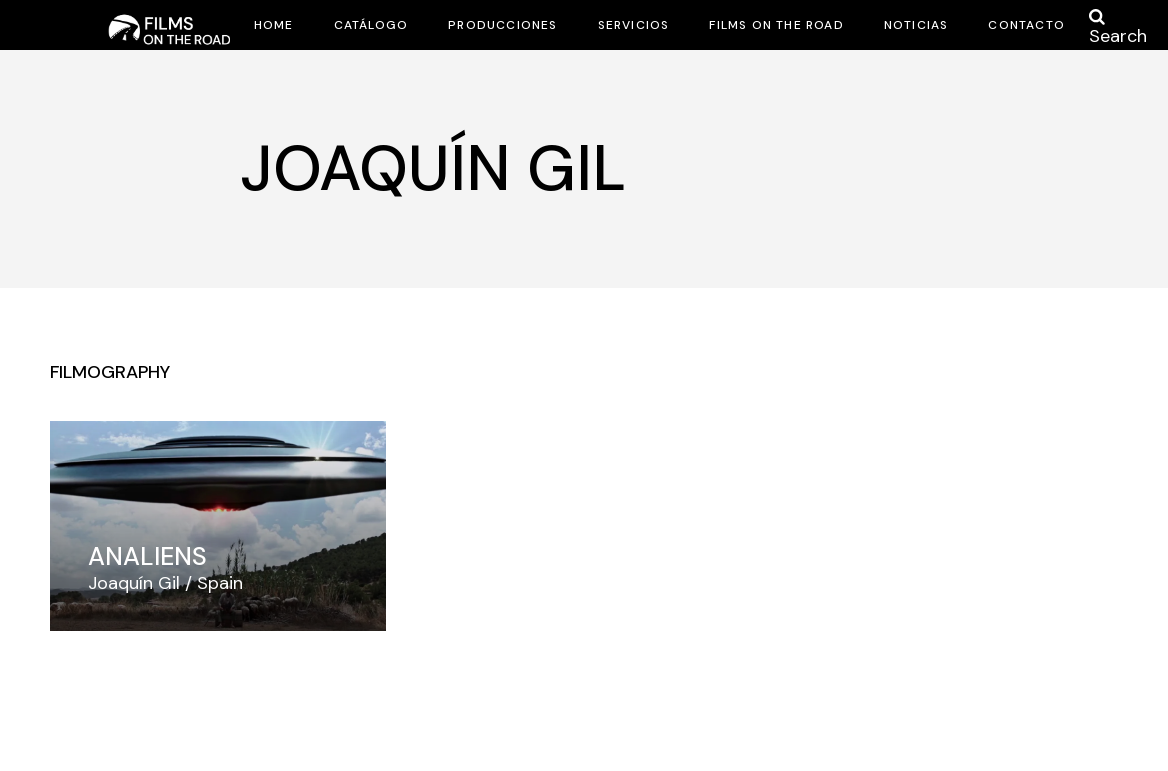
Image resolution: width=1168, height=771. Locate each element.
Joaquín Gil (134, 583)
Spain (220, 583)
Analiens (147, 556)
